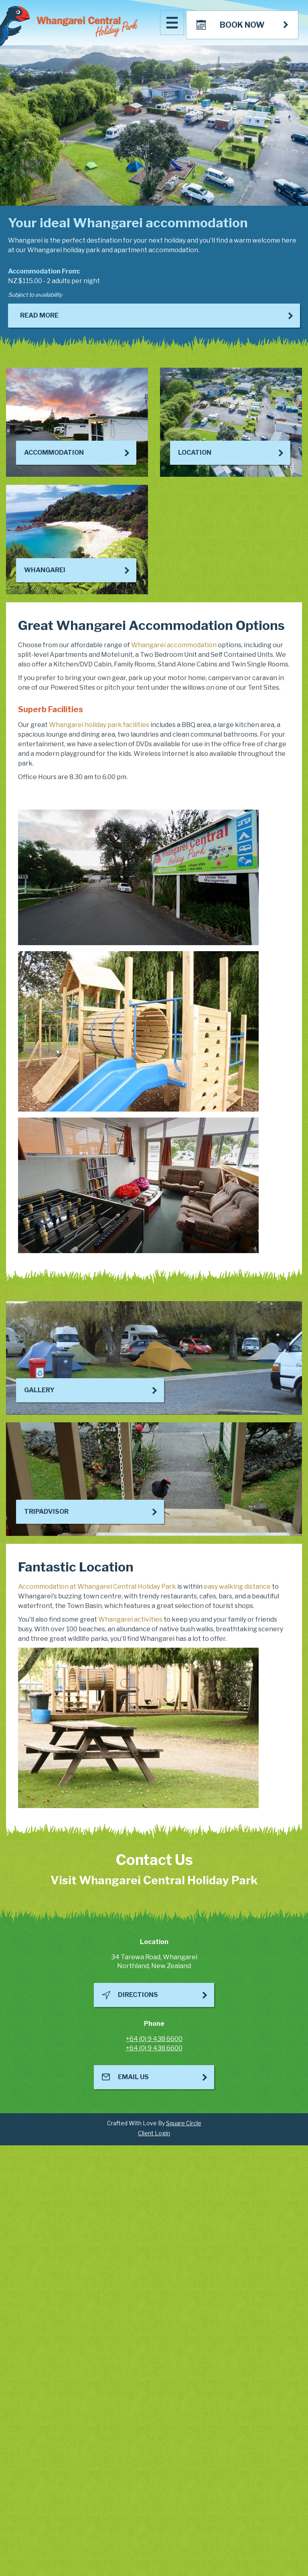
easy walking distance (237, 1586)
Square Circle (183, 2123)
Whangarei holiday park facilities (99, 725)
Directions (138, 1995)
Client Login (154, 2133)
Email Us (133, 2077)
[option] (154, 198)
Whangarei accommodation (174, 645)
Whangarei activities (130, 1619)
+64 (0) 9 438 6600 (154, 2039)
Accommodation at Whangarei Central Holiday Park (97, 1586)
